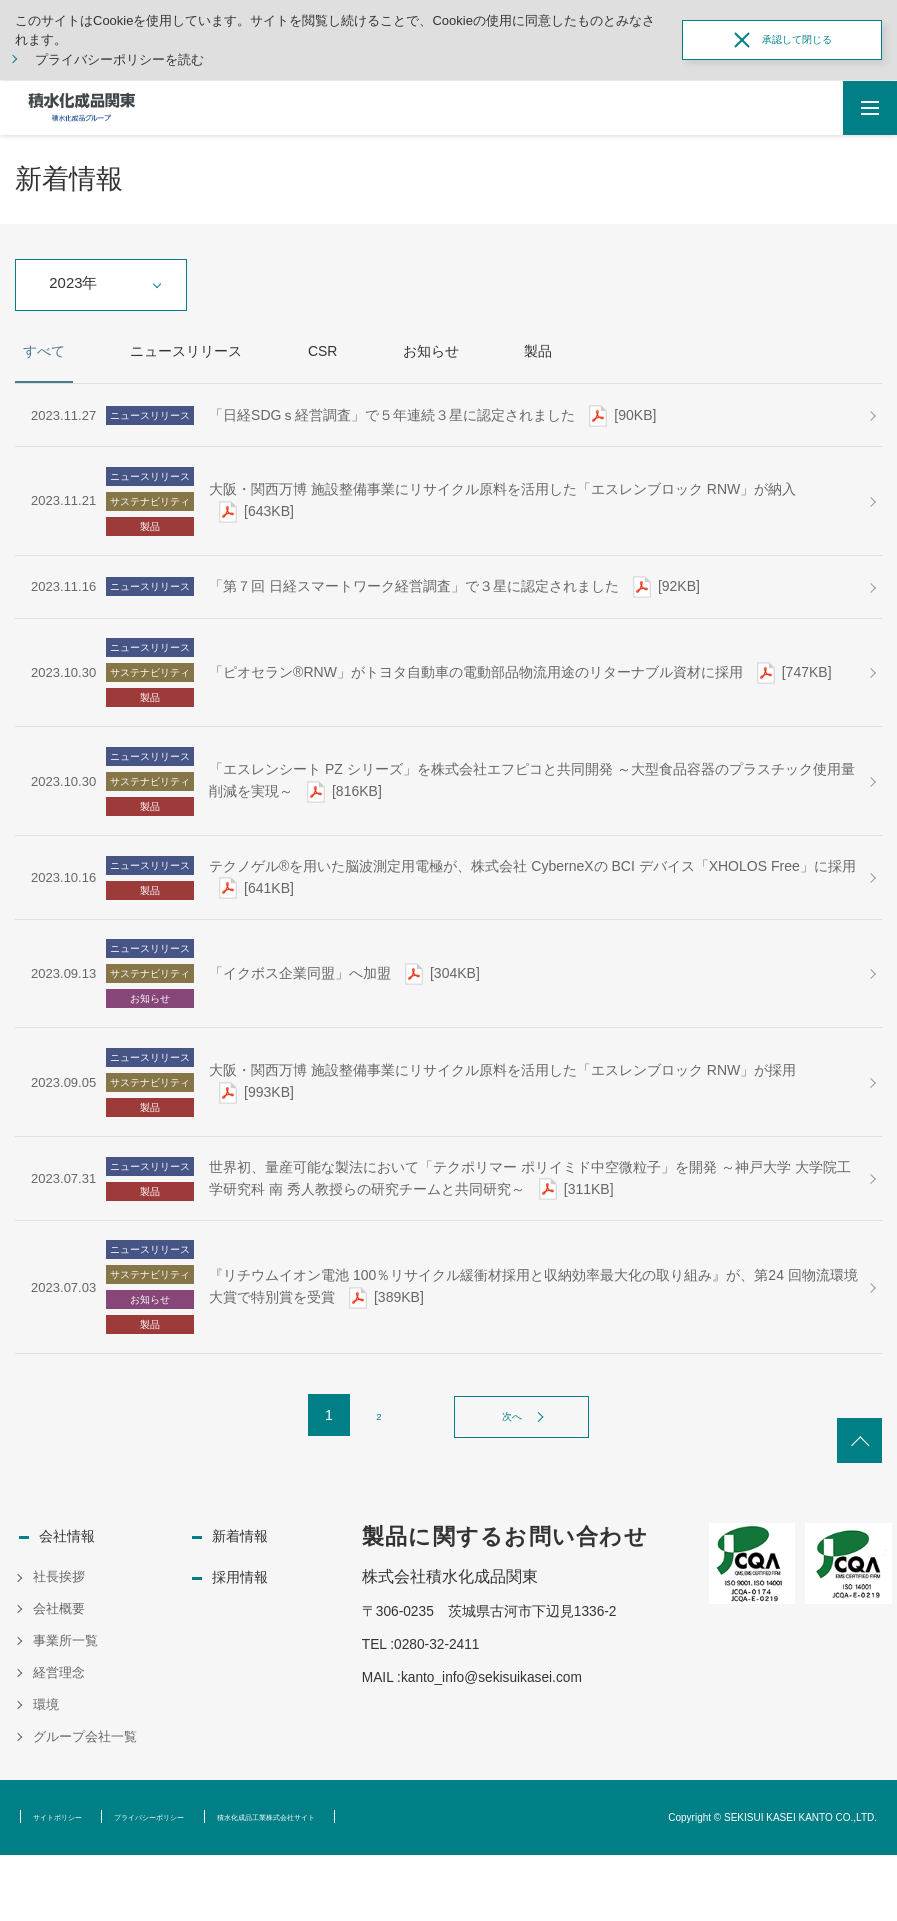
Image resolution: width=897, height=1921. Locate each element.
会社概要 (59, 1675)
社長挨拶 (59, 1643)
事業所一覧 (65, 1707)
